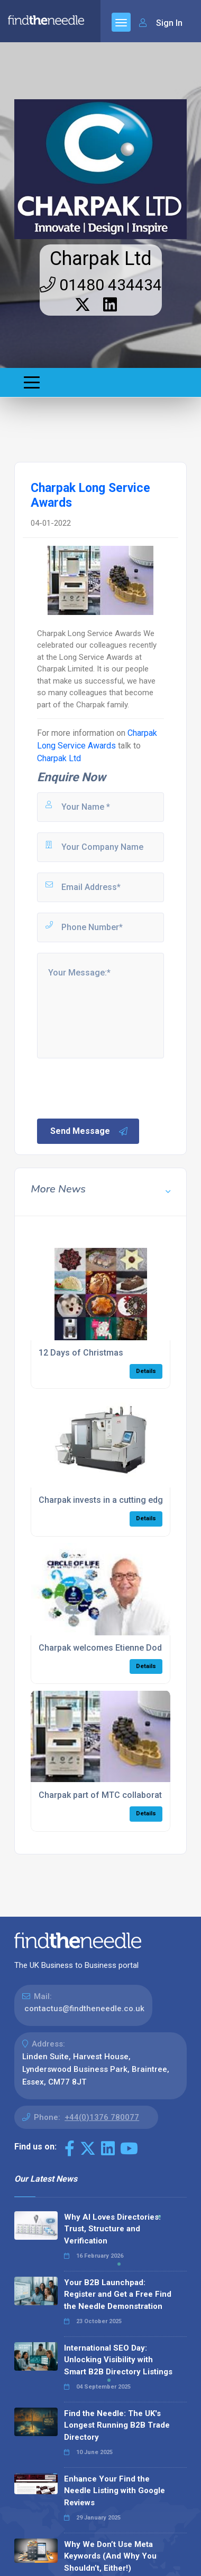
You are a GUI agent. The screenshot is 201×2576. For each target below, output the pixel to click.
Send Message (89, 1131)
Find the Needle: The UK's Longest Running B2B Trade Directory (117, 2425)
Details (146, 1371)
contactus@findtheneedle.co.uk (84, 2008)
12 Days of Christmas (81, 1353)
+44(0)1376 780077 (102, 2117)
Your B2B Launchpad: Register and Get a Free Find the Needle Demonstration (117, 2294)
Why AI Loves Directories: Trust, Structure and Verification (112, 2229)
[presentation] (115, 1087)
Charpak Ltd (101, 259)
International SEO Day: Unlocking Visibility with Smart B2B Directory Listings (118, 2359)
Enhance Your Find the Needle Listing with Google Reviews (114, 2490)
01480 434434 (101, 285)
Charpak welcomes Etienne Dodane (107, 1648)
